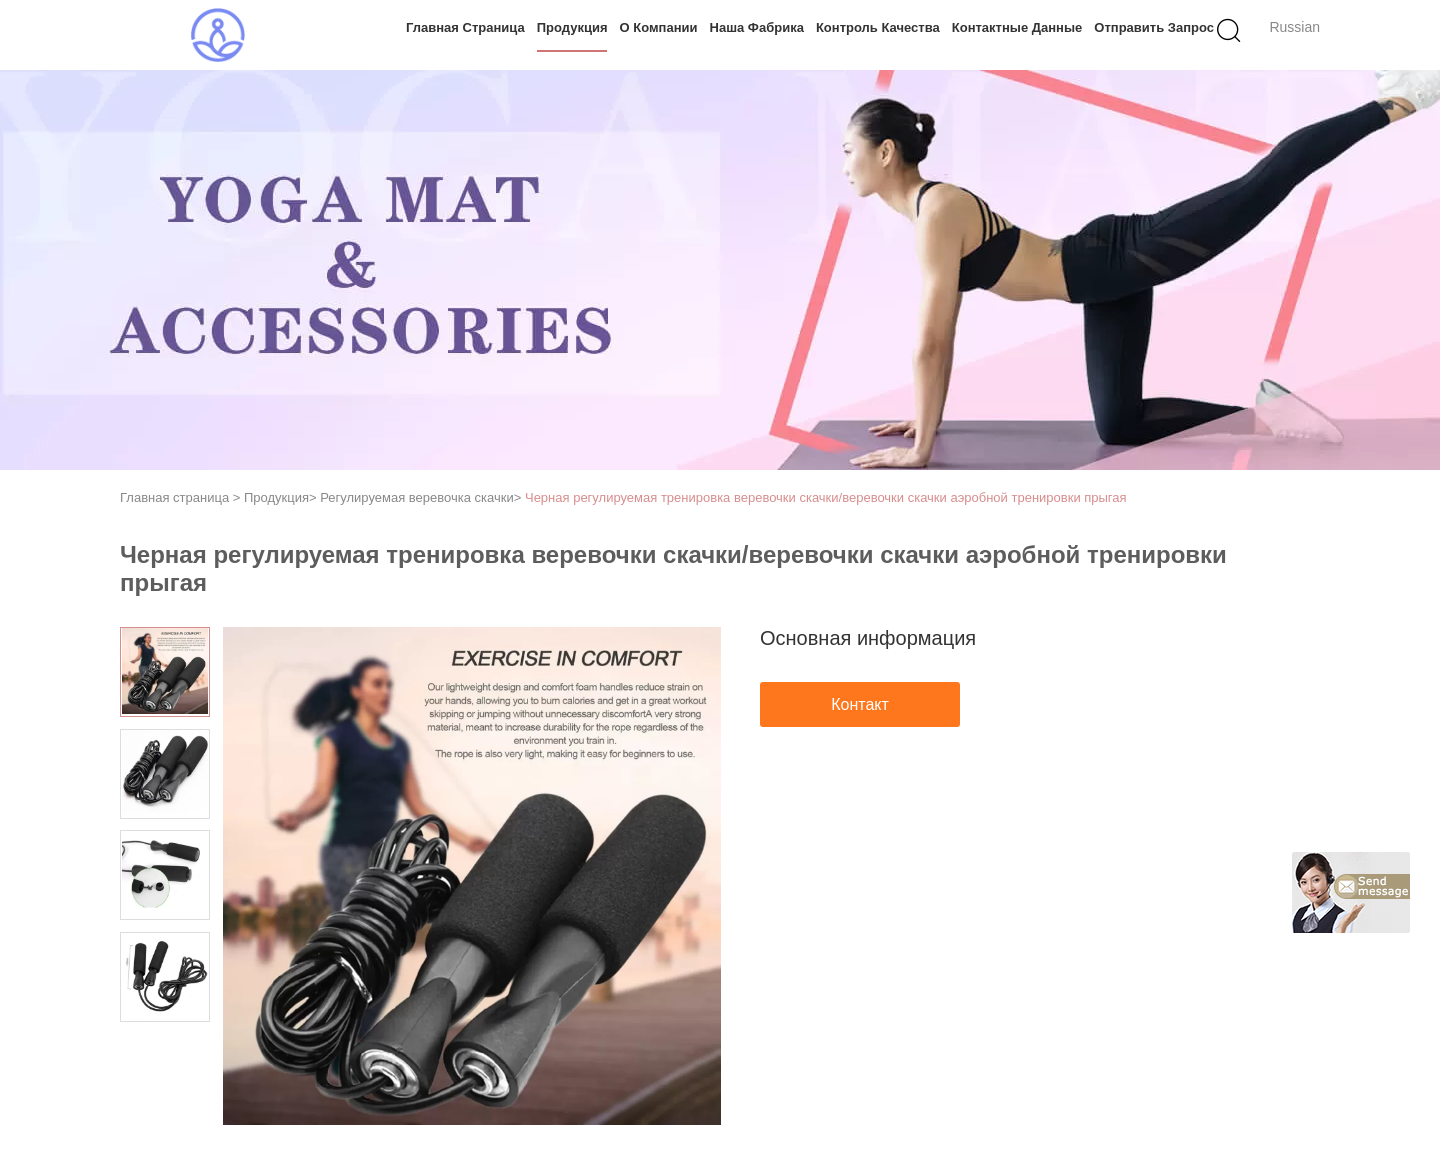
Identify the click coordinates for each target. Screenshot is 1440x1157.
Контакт (860, 704)
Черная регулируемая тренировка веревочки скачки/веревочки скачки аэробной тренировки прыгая (826, 497)
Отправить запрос (1154, 27)
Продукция (572, 27)
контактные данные (1017, 27)
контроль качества (878, 27)
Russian (1294, 27)
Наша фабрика (757, 27)
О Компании (659, 27)
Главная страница (465, 27)
